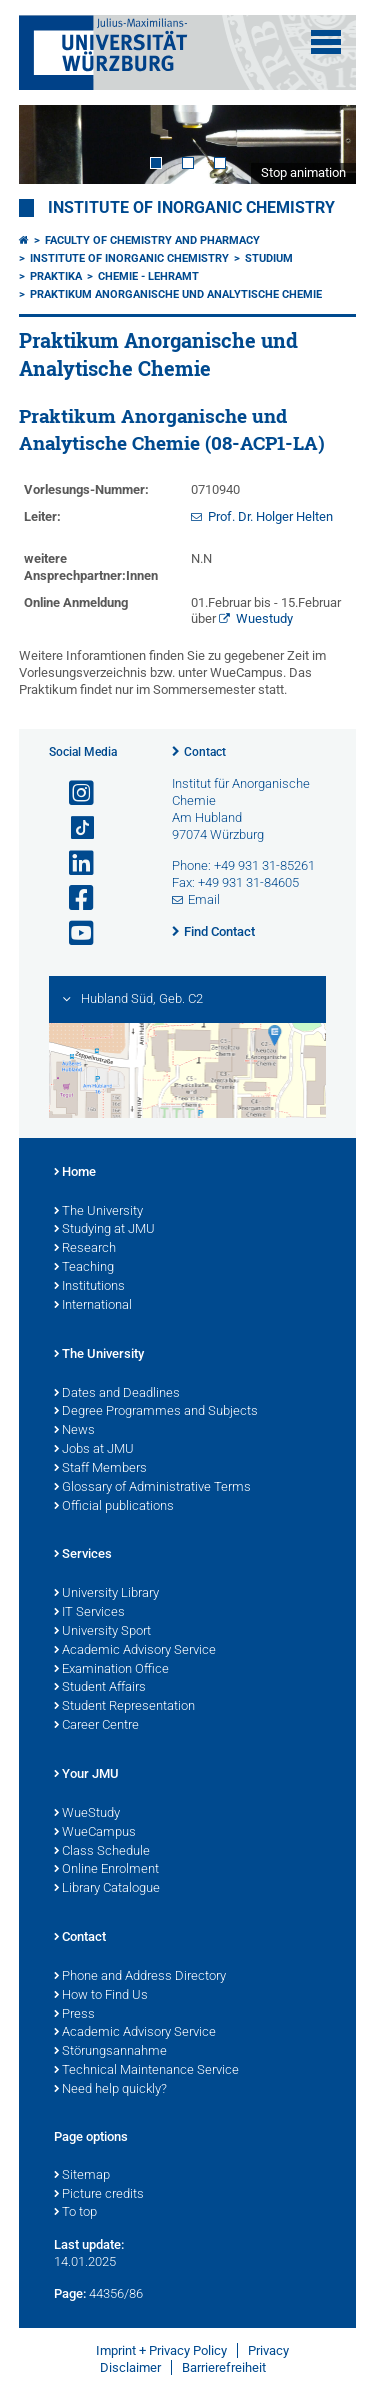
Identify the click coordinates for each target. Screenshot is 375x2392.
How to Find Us (101, 1996)
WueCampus (95, 1833)
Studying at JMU (104, 1230)
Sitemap (82, 2176)
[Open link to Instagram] (73, 793)
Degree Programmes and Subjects (156, 1412)
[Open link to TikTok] (73, 828)
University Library (106, 1594)
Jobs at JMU (94, 1450)
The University (98, 1212)
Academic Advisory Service (135, 1651)
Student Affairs (100, 1688)
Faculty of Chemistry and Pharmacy (152, 240)
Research (85, 1249)
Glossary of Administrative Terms (152, 1488)
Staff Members (100, 1469)
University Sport (102, 1632)
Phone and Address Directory (140, 1977)
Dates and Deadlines (117, 1394)
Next (321, 144)
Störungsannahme (110, 2052)
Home (75, 1173)
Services (83, 1555)
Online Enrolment (106, 1870)
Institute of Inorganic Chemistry (191, 208)
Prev (54, 144)
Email (204, 899)
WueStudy (87, 1814)
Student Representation (124, 1707)
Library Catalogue (107, 1889)
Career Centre (96, 1726)
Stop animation (303, 172)
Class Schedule (102, 1852)
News (74, 1431)
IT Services (89, 1613)
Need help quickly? (110, 2090)
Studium (269, 258)
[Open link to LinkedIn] (73, 863)
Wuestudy (264, 618)
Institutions (89, 1287)
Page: (70, 2293)
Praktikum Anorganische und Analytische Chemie (176, 294)
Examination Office (111, 1670)
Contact (205, 752)
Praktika (56, 276)
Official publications (114, 1507)
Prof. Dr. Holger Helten (270, 516)
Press (74, 2015)
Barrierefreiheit (224, 2367)
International (93, 1306)
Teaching (84, 1268)
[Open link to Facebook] (73, 898)
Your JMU (86, 1775)
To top (75, 2213)
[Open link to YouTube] (73, 933)
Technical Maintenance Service (146, 2071)
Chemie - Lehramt (148, 276)
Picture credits (99, 2195)
